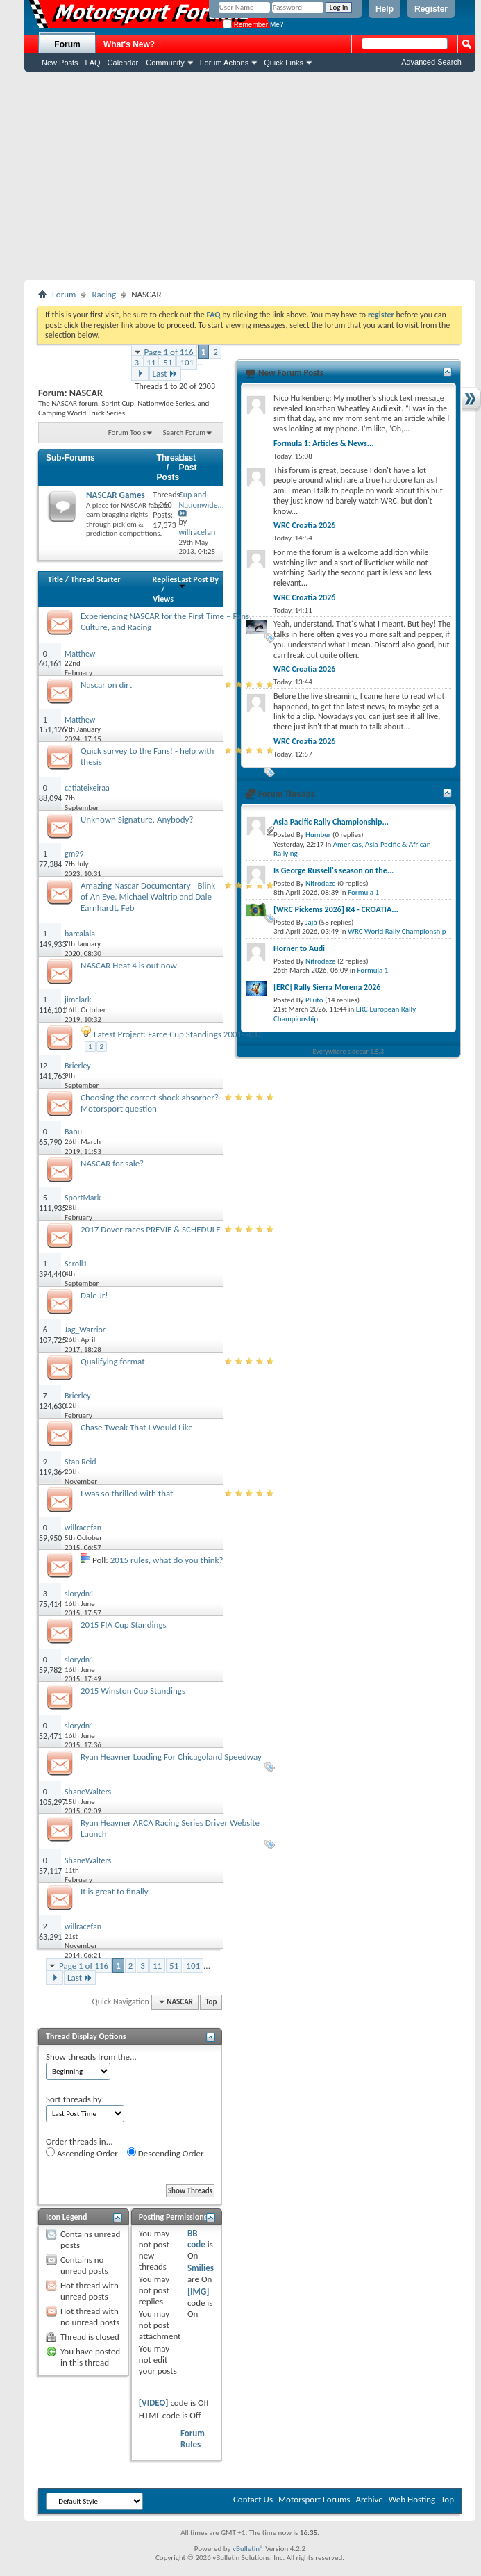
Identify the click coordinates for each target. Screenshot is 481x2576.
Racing (104, 294)
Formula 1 (363, 892)
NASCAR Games (115, 495)
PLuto (314, 1000)
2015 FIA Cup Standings (124, 1624)
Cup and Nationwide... (200, 500)
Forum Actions (224, 62)
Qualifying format (113, 1361)
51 (167, 362)
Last (165, 373)
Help (384, 9)
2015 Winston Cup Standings (133, 1690)
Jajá (311, 922)
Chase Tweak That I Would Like (137, 1427)
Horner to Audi (299, 948)
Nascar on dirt (106, 684)
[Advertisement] (249, 176)
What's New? (129, 44)
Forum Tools (127, 432)
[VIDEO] (154, 2402)
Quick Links (283, 62)
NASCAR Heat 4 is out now (129, 965)
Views (163, 599)
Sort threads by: (75, 2099)
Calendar (123, 62)
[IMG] (198, 2291)
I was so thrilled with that (127, 1493)
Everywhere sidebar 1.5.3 (349, 1051)
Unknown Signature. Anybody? (137, 819)
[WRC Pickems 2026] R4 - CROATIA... (335, 909)
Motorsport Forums (314, 2499)
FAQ (93, 62)
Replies (165, 579)
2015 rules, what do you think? (166, 1560)
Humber (318, 834)
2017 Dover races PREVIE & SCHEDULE (151, 1229)
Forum (67, 44)
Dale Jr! (94, 1295)
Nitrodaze (320, 883)
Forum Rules (192, 2439)
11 (150, 362)
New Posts (60, 62)
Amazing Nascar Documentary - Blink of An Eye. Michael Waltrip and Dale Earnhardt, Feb (148, 896)
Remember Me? (253, 24)
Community (165, 62)
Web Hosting (412, 2499)
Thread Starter (96, 579)
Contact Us (253, 2499)
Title (55, 579)
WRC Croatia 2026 (304, 525)
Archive (368, 2499)
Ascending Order (82, 2152)
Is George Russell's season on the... (333, 870)
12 (43, 1066)
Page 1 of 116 (169, 352)
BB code (196, 2238)
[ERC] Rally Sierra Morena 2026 (326, 987)
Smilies (200, 2268)
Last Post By (198, 582)
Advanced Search (431, 62)
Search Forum (184, 432)
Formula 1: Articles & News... (323, 443)
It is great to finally (115, 1891)
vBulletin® (248, 2548)
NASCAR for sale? (112, 1163)
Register (431, 9)
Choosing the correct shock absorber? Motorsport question (150, 1103)
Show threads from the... (91, 2056)
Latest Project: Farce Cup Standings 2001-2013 (178, 1034)
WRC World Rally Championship (397, 931)
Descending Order (165, 2152)
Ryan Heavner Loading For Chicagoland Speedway (171, 1756)
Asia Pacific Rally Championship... (331, 822)
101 (187, 362)
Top (211, 2001)
